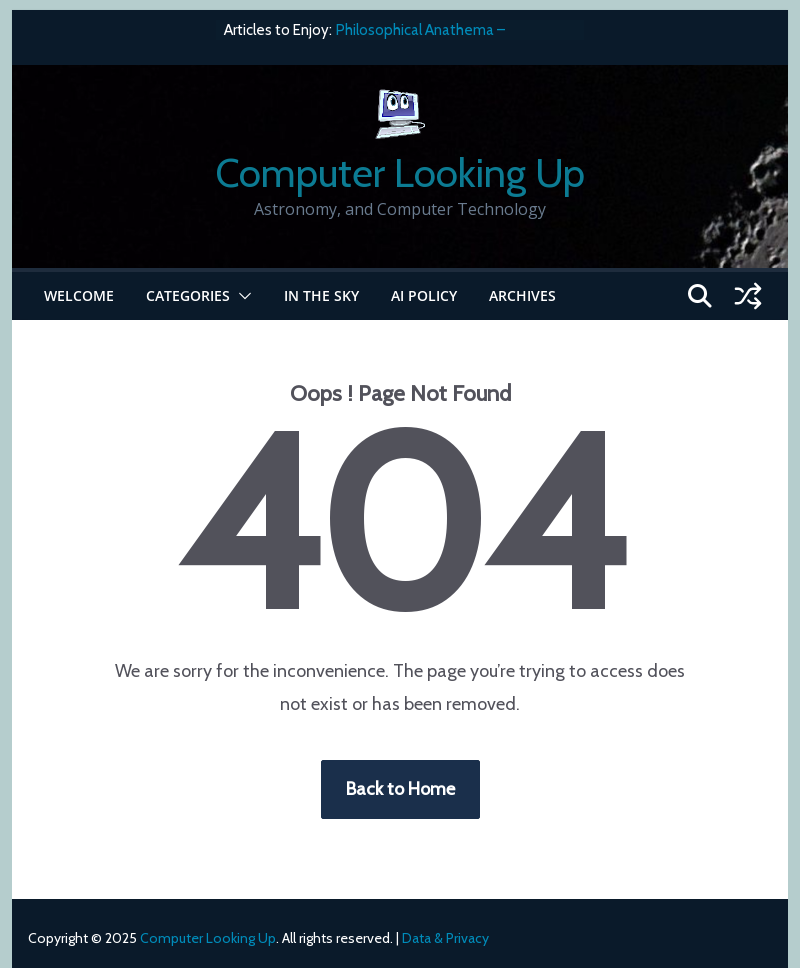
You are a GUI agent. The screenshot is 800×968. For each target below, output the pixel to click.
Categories (188, 295)
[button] (241, 296)
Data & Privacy (445, 938)
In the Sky (321, 295)
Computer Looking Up (400, 172)
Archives (522, 295)
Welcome (79, 295)
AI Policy (424, 295)
